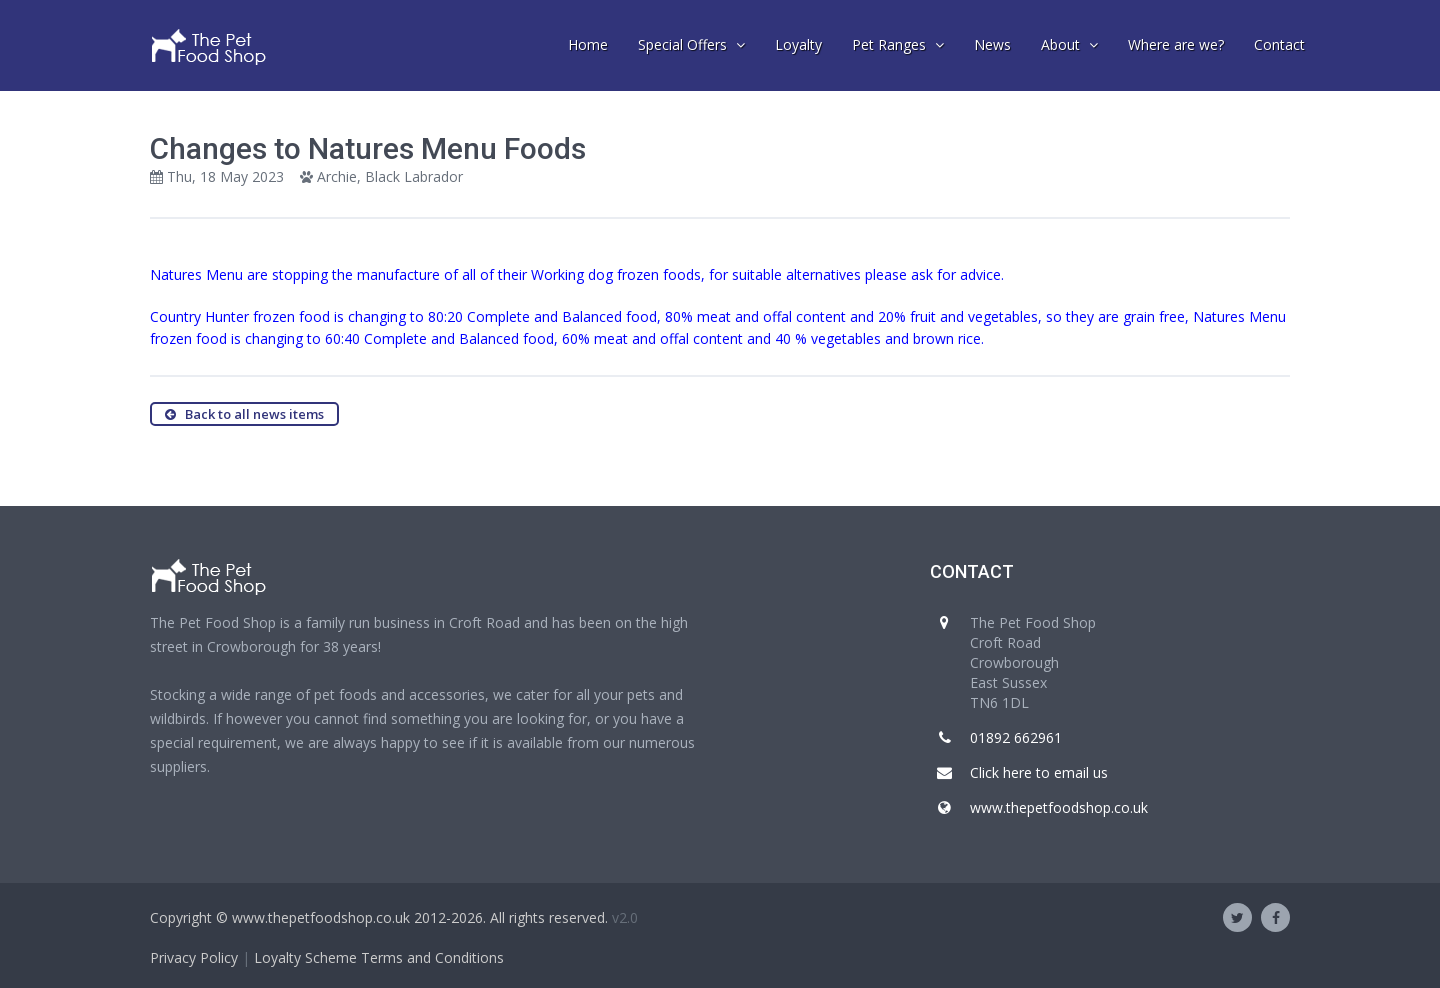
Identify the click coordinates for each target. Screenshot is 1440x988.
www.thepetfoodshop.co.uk (1059, 807)
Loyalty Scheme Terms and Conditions (379, 957)
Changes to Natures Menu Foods (368, 148)
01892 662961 (1016, 737)
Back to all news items (244, 414)
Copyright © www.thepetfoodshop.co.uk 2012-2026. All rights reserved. (379, 917)
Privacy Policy (194, 957)
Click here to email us (1039, 772)
